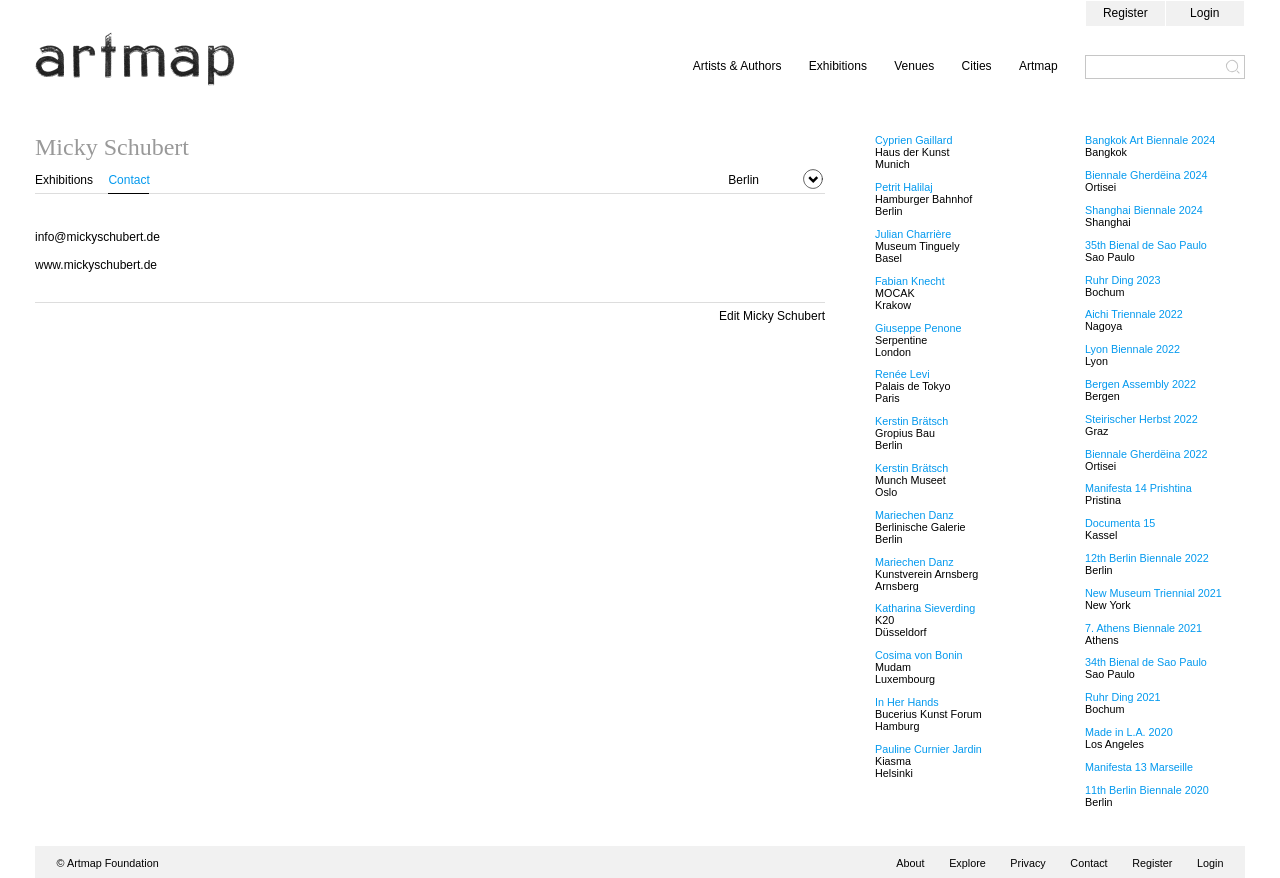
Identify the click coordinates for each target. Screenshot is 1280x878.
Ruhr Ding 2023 (1123, 280)
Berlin (743, 180)
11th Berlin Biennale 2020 (1147, 790)
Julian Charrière (913, 234)
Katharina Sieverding (925, 608)
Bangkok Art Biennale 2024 (1150, 140)
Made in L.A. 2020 (1129, 732)
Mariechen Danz (914, 515)
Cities (977, 66)
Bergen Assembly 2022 (1140, 384)
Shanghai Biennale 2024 (1144, 210)
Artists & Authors (737, 66)
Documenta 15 (1120, 523)
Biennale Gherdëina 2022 (1146, 454)
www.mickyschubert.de (96, 265)
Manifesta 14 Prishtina (1138, 488)
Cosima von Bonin (919, 655)
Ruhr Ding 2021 (1123, 697)
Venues (914, 66)
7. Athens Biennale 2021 (1143, 628)
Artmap (1038, 66)
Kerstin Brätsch (911, 421)
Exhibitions (838, 66)
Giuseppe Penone (918, 328)
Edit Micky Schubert (772, 316)
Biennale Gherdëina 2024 (1146, 175)
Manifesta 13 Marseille (1139, 767)
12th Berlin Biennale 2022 (1147, 558)
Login (1204, 13)
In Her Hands (907, 702)
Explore (967, 863)
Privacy (1027, 863)
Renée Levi (902, 374)
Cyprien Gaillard (913, 140)
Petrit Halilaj (904, 187)
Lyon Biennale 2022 (1132, 349)
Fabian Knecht (910, 281)
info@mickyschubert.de (97, 237)
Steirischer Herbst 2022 (1141, 419)
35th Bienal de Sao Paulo (1146, 245)
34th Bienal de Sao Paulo (1146, 662)
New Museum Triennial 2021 (1153, 593)
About (910, 863)
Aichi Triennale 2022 (1134, 314)
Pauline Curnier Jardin (928, 749)
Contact (128, 180)
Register (1125, 13)
